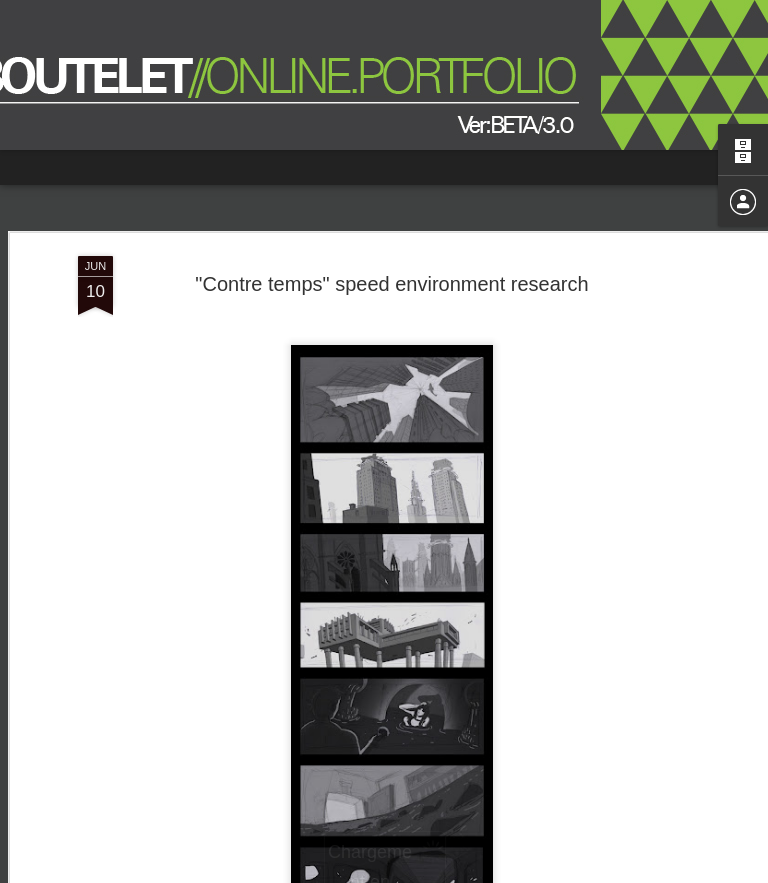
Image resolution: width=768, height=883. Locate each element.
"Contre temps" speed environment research (391, 284)
